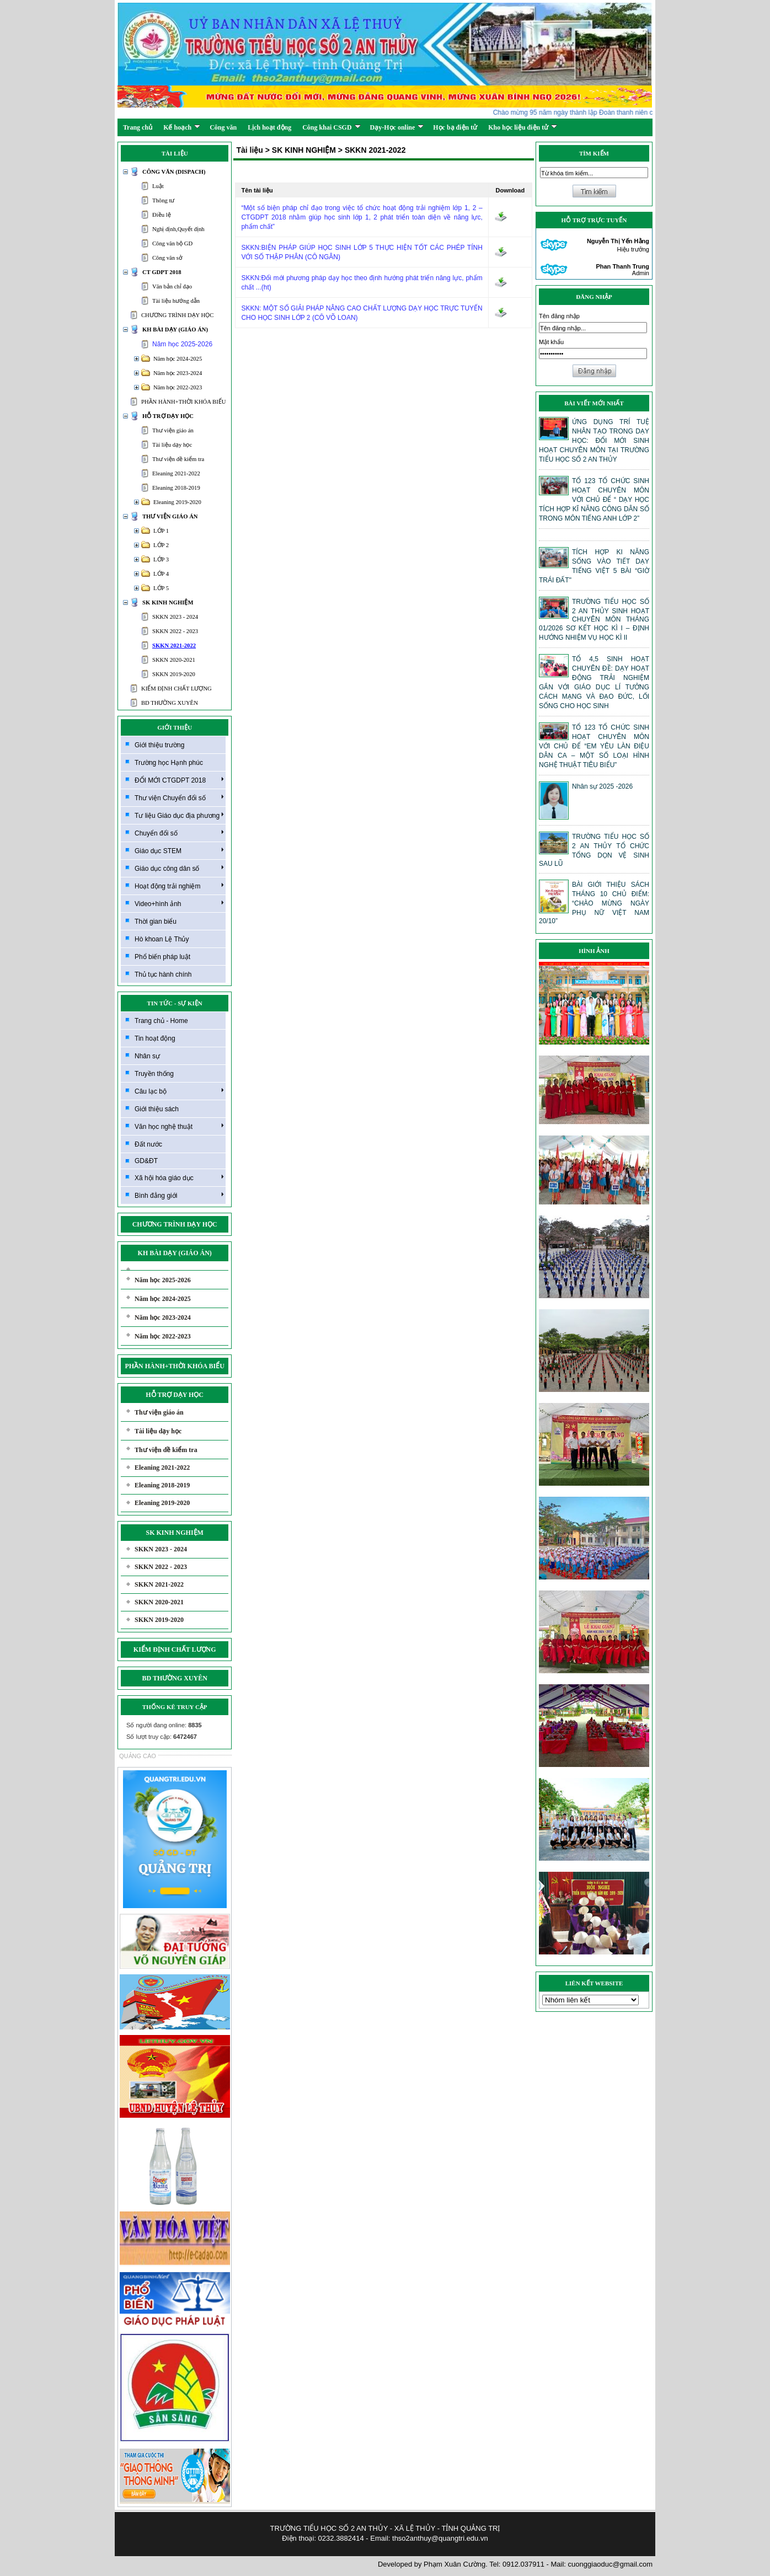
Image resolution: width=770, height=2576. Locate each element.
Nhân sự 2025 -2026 (602, 786)
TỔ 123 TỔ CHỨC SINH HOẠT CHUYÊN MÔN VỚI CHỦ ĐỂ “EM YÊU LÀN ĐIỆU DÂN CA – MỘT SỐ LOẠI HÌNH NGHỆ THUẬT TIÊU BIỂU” (594, 746)
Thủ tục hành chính (163, 974)
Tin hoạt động (155, 1038)
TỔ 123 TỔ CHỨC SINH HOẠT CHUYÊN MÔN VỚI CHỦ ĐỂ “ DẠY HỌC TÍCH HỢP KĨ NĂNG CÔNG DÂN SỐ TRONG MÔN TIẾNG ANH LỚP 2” (594, 499)
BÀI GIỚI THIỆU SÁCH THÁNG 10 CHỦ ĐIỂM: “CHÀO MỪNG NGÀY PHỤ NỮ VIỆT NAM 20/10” (594, 903)
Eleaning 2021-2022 (176, 473)
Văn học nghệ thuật (179, 1126)
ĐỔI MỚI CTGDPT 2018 (179, 779)
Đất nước (148, 1144)
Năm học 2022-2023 (177, 387)
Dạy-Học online (397, 127)
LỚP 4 (161, 574)
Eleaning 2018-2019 (176, 488)
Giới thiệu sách (157, 1109)
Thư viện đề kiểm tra (178, 459)
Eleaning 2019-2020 (177, 502)
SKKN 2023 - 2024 (175, 617)
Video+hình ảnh (179, 903)
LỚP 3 (161, 559)
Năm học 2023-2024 (177, 373)
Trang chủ (137, 127)
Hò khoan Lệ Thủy (162, 939)
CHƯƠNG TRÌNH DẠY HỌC (177, 315)
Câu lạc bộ (179, 1090)
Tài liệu (249, 150)
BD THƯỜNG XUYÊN (169, 703)
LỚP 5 (161, 588)
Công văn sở (167, 258)
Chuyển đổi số (179, 832)
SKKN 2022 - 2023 (175, 631)
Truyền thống (154, 1074)
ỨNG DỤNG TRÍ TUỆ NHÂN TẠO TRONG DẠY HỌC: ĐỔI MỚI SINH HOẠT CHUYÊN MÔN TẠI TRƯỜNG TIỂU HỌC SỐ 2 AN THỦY (594, 440)
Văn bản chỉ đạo (172, 286)
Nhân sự (147, 1056)
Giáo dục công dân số (179, 868)
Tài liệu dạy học (172, 445)
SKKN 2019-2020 (173, 674)
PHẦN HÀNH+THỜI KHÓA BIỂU (183, 402)
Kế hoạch (181, 127)
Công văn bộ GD (172, 243)
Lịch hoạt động (269, 127)
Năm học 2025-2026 (182, 344)
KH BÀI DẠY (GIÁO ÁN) (175, 329)
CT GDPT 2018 (161, 272)
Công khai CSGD (331, 127)
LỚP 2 (161, 545)
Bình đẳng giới (179, 1195)
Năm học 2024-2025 (177, 359)
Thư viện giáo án (173, 430)
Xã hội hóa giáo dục (179, 1177)
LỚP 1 (161, 531)
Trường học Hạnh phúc (169, 763)
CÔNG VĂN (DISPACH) (173, 172)
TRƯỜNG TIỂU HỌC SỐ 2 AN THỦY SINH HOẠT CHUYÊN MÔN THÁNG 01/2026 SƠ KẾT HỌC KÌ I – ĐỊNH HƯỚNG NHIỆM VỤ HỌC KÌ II (594, 619)
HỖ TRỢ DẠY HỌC (168, 416)
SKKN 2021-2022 (174, 645)
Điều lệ (161, 215)
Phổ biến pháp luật (162, 957)
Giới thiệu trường (159, 745)
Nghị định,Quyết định (178, 229)
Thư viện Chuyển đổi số (179, 797)
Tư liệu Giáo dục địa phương (179, 815)
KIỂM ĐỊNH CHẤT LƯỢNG (176, 688)
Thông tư (163, 200)
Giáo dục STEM (179, 850)
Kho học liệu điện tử (522, 127)
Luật (158, 186)
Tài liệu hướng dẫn (176, 301)
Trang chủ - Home (161, 1021)
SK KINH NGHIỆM (167, 602)
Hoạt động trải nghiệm (179, 885)
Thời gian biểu (156, 921)
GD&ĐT (146, 1161)
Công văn (223, 127)
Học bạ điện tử (455, 127)
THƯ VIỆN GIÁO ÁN (170, 516)
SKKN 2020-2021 (173, 660)
